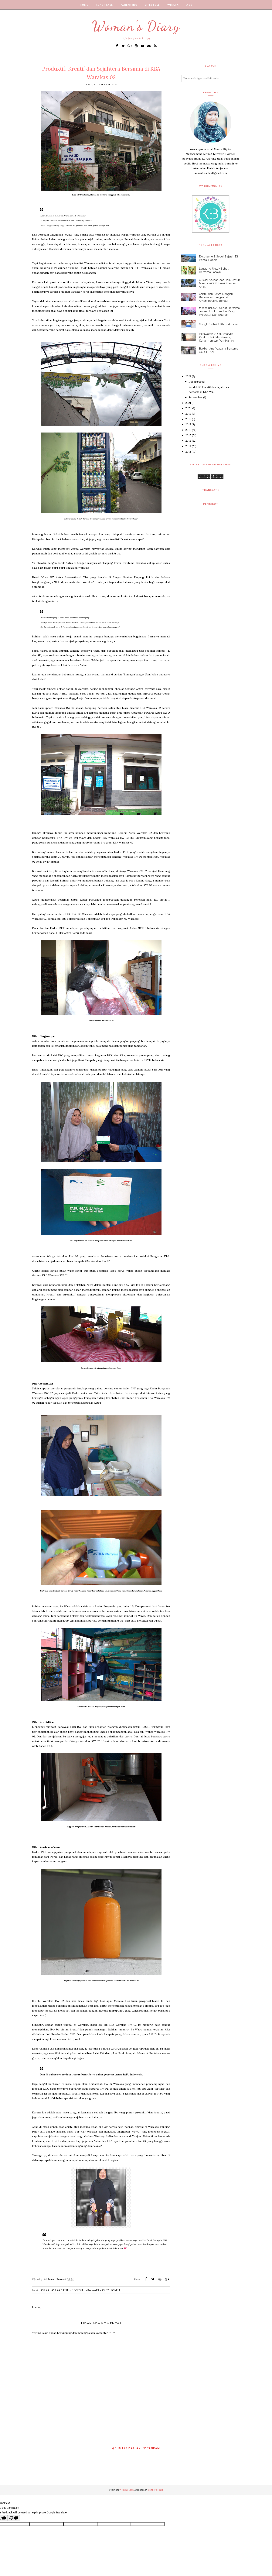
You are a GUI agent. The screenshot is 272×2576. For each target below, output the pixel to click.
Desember (195, 381)
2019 (188, 413)
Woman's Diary (136, 26)
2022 (188, 376)
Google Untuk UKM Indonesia (218, 324)
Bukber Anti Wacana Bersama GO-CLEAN (219, 350)
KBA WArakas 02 (97, 2290)
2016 (188, 430)
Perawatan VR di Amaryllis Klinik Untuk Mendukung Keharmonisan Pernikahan (216, 337)
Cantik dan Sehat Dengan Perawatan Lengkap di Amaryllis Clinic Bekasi (216, 297)
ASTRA (44, 2290)
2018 (188, 419)
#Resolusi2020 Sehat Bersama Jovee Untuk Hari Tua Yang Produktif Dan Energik (219, 311)
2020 (188, 408)
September (195, 397)
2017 (188, 424)
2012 (188, 451)
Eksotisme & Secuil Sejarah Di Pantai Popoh (218, 258)
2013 (188, 446)
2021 (188, 403)
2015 (188, 435)
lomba (116, 2290)
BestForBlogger (155, 2489)
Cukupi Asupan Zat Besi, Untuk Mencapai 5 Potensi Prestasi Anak (219, 283)
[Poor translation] (14, 2518)
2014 (188, 440)
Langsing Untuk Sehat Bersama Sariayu (214, 270)
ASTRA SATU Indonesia (67, 2290)
